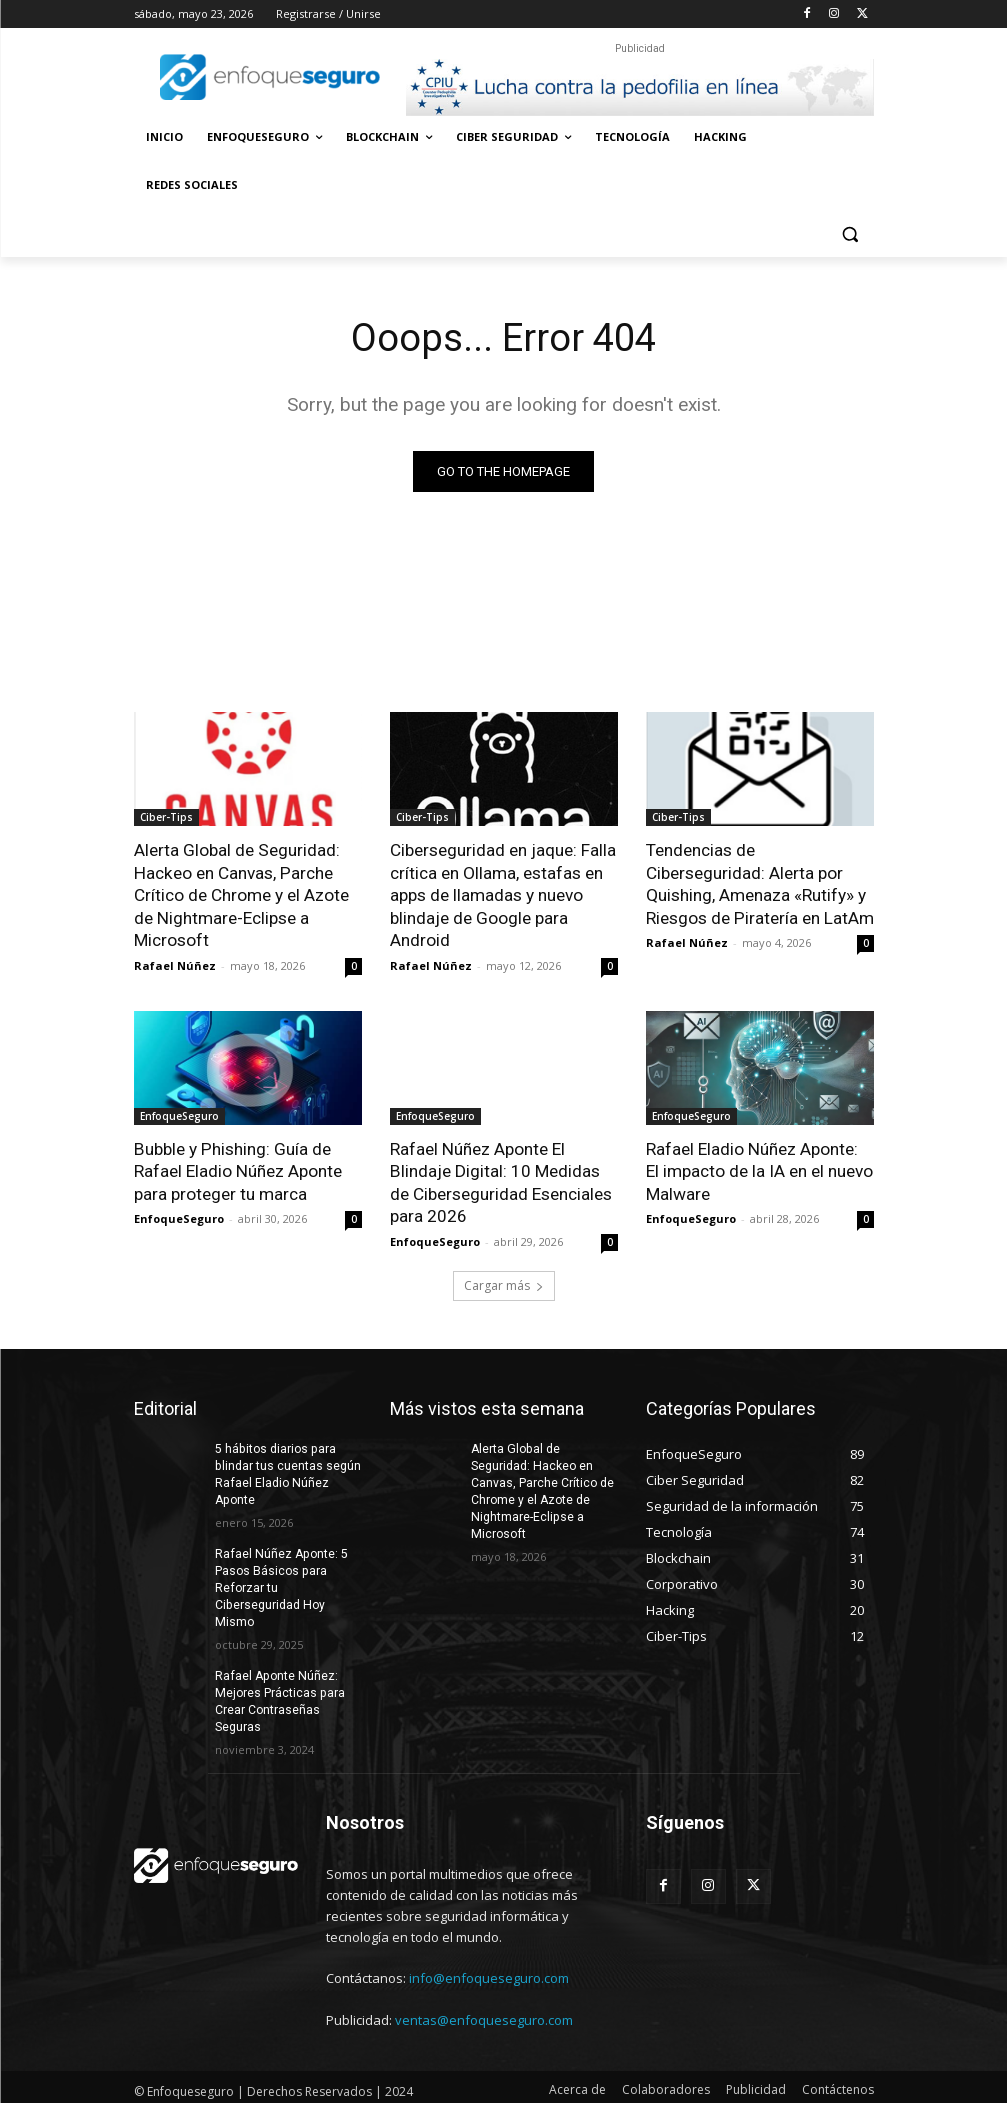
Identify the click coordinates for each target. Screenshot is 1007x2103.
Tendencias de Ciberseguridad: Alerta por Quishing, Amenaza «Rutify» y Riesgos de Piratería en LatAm (759, 883)
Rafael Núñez (175, 963)
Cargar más (504, 1281)
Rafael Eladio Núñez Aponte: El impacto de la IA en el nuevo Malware (760, 1169)
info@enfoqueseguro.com (489, 1972)
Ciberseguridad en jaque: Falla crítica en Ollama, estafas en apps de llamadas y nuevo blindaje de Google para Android (503, 894)
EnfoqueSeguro (179, 1114)
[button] (850, 233)
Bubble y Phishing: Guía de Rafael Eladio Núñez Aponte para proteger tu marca (237, 1169)
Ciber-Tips (166, 817)
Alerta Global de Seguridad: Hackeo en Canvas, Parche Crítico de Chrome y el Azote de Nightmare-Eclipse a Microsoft (241, 894)
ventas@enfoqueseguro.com (484, 2014)
